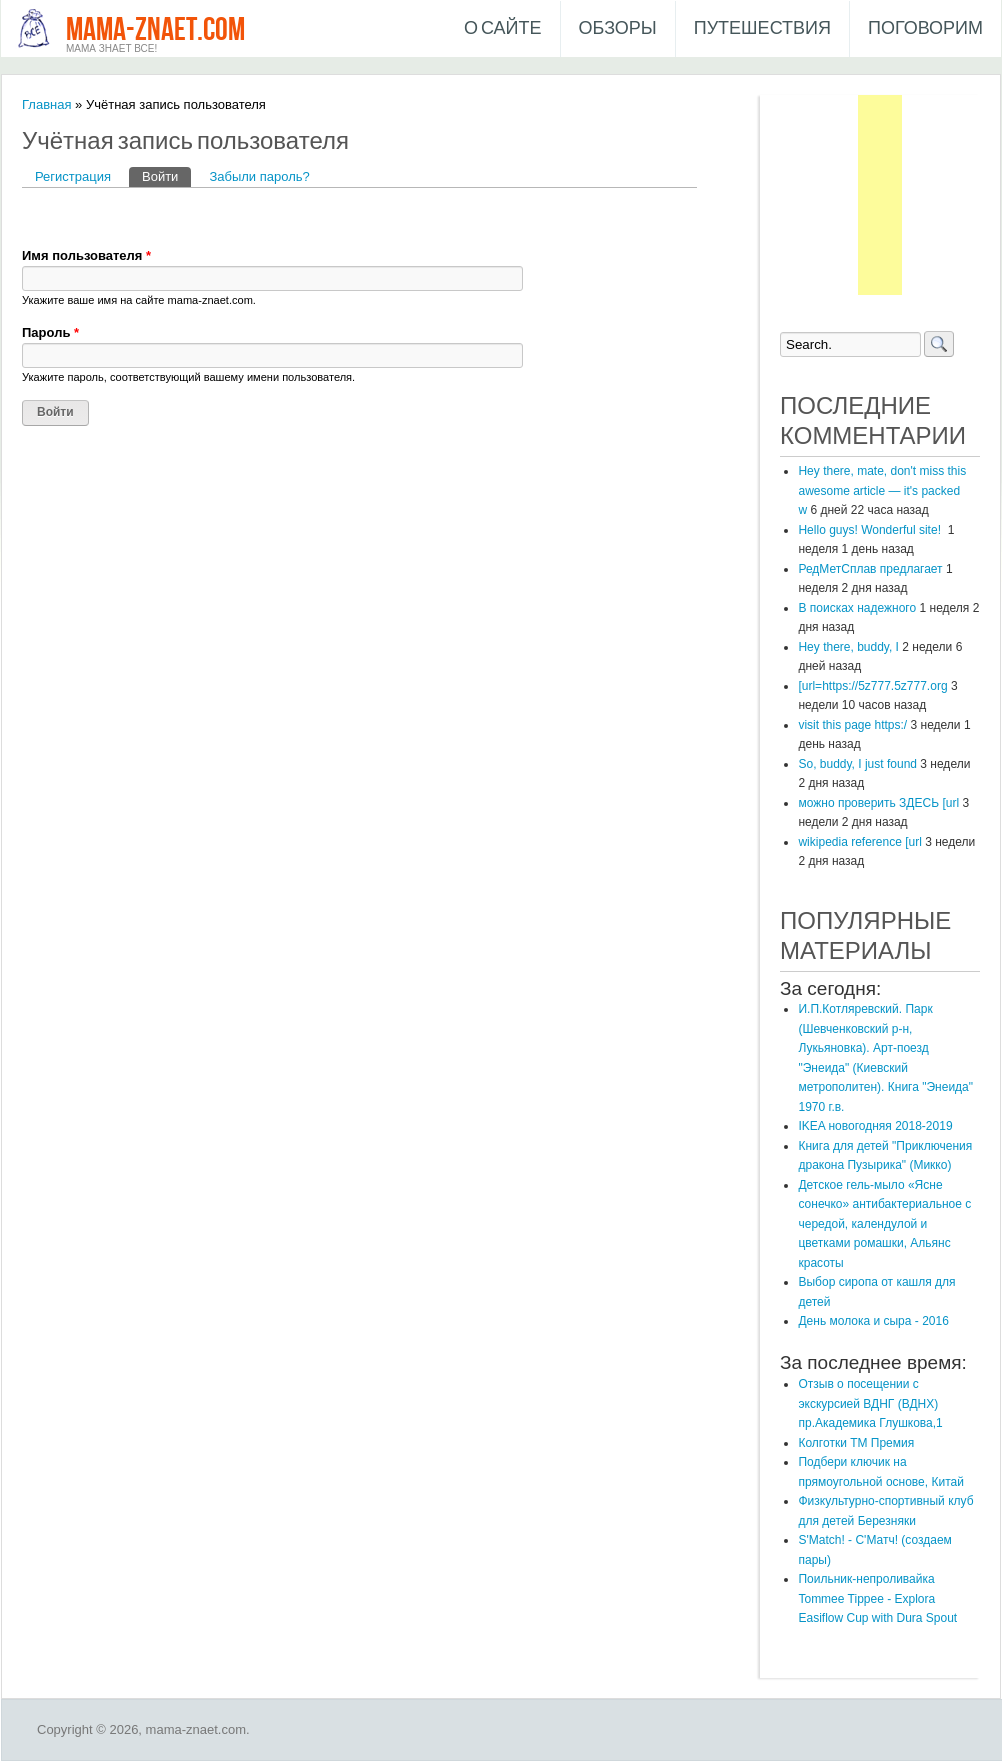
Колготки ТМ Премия (856, 1443)
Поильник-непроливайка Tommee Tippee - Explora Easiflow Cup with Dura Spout (877, 1598)
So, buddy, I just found (857, 764)
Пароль (50, 332)
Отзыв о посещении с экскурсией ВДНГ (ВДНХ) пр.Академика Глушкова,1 (870, 1403)
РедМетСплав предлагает (870, 569)
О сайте (503, 28)
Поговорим (925, 28)
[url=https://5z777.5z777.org (872, 686)
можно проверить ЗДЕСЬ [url (878, 803)
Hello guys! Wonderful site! (871, 530)
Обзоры (618, 28)
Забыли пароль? (259, 176)
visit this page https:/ (852, 725)
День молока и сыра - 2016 (873, 1321)
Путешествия (762, 28)
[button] (38, 217)
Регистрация (73, 176)
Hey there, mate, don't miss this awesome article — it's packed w (882, 490)
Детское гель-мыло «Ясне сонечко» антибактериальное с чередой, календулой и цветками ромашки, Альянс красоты (884, 1224)
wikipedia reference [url (859, 842)
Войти (166, 175)
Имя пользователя (86, 255)
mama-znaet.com (155, 30)
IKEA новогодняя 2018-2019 (875, 1126)
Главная (46, 104)
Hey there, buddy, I (848, 647)
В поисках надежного (857, 608)
